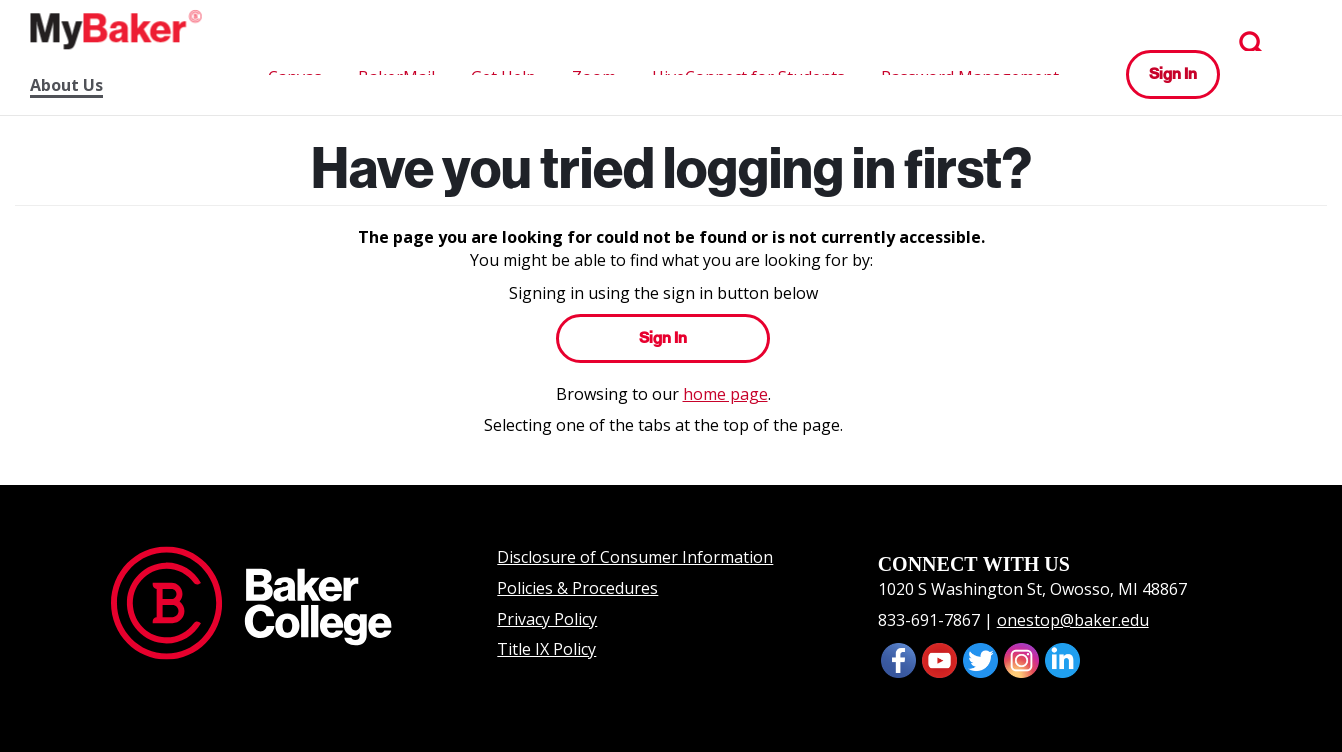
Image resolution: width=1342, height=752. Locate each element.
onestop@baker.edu (1073, 620)
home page (725, 394)
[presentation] (939, 658)
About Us (66, 85)
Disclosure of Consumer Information (635, 557)
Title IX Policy (546, 649)
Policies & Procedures (577, 588)
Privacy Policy (547, 619)
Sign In (1173, 73)
